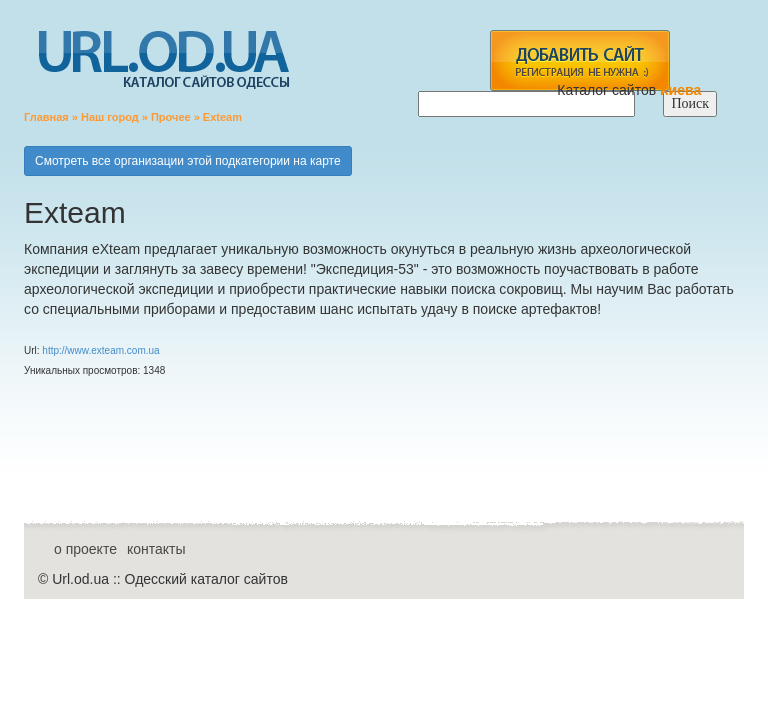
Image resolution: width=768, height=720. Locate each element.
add (579, 60)
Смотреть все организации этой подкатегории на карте (188, 161)
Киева (682, 90)
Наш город (110, 117)
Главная (46, 117)
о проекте (85, 549)
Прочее (171, 117)
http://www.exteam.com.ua (100, 350)
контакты (156, 549)
